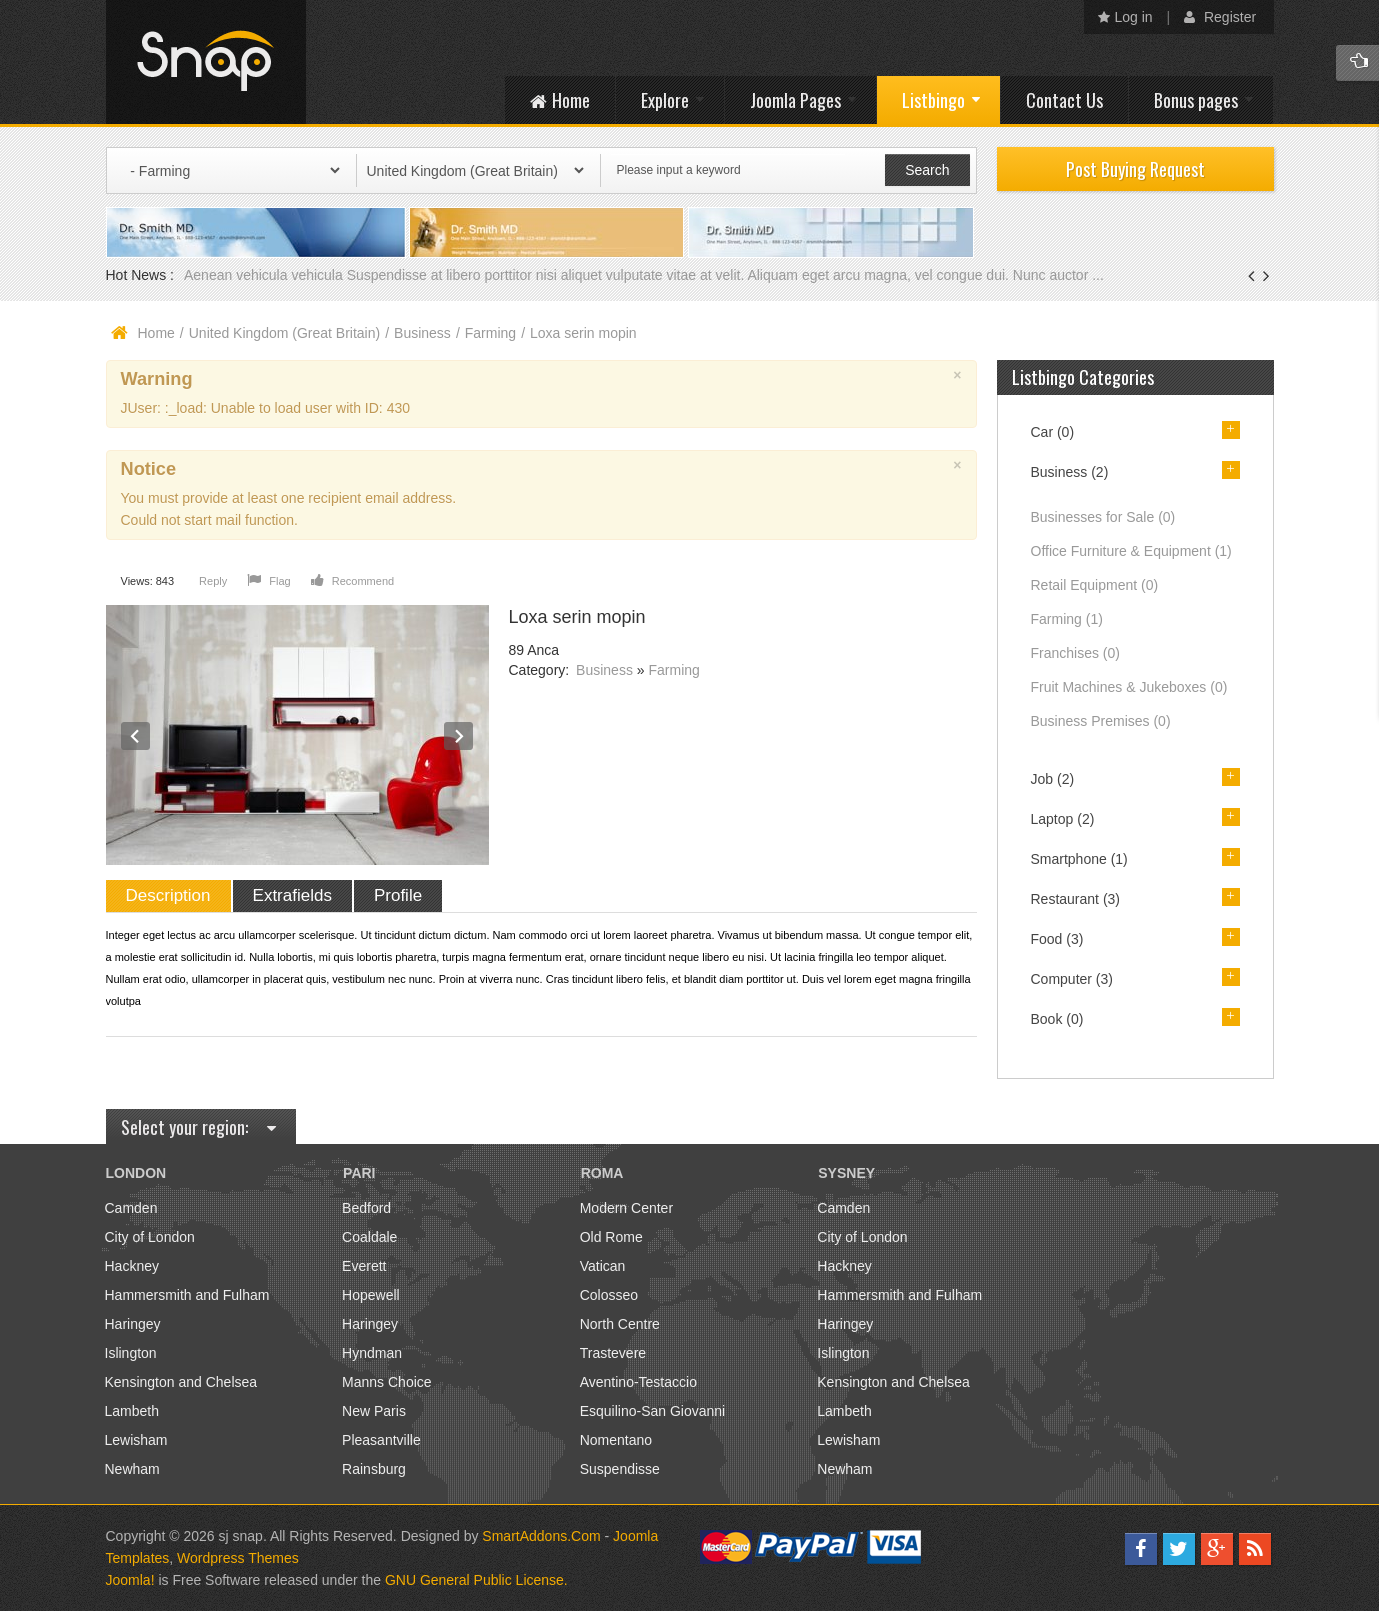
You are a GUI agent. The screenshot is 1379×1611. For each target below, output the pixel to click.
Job (1053, 779)
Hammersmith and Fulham (187, 1295)
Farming (490, 333)
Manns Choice (387, 1382)
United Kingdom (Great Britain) (284, 333)
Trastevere (613, 1353)
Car (1053, 432)
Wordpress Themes (238, 1558)
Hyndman (372, 1353)
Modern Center (626, 1208)
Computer (1072, 979)
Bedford (366, 1208)
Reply (213, 581)
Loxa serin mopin (577, 617)
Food (1057, 939)
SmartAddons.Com (541, 1536)
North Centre (620, 1324)
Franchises (1075, 653)
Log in (1125, 17)
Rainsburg (374, 1469)
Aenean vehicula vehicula (265, 275)
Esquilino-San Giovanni (653, 1411)
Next (459, 737)
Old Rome (611, 1237)
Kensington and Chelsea (181, 1382)
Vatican (603, 1266)
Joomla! (130, 1580)
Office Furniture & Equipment (1131, 551)
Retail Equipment (1095, 585)
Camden (131, 1208)
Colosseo (609, 1295)
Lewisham (136, 1440)
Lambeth (132, 1411)
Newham (132, 1469)
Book (1057, 1019)
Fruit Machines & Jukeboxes (1129, 687)
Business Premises (1101, 721)
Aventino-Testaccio (638, 1382)
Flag (268, 581)
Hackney (132, 1266)
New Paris (374, 1411)
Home (156, 333)
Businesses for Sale (1103, 517)
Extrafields (292, 895)
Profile (398, 895)
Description (168, 895)
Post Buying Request (1135, 169)
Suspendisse (620, 1469)
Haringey (133, 1324)
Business (422, 333)
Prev (136, 737)
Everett (364, 1266)
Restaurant (1076, 899)
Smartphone (1079, 859)
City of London (150, 1237)
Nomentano (616, 1440)
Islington (131, 1353)
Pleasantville (381, 1440)
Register (1220, 17)
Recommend (352, 581)
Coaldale (369, 1237)
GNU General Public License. (476, 1580)
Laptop (1063, 819)
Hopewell (371, 1295)
